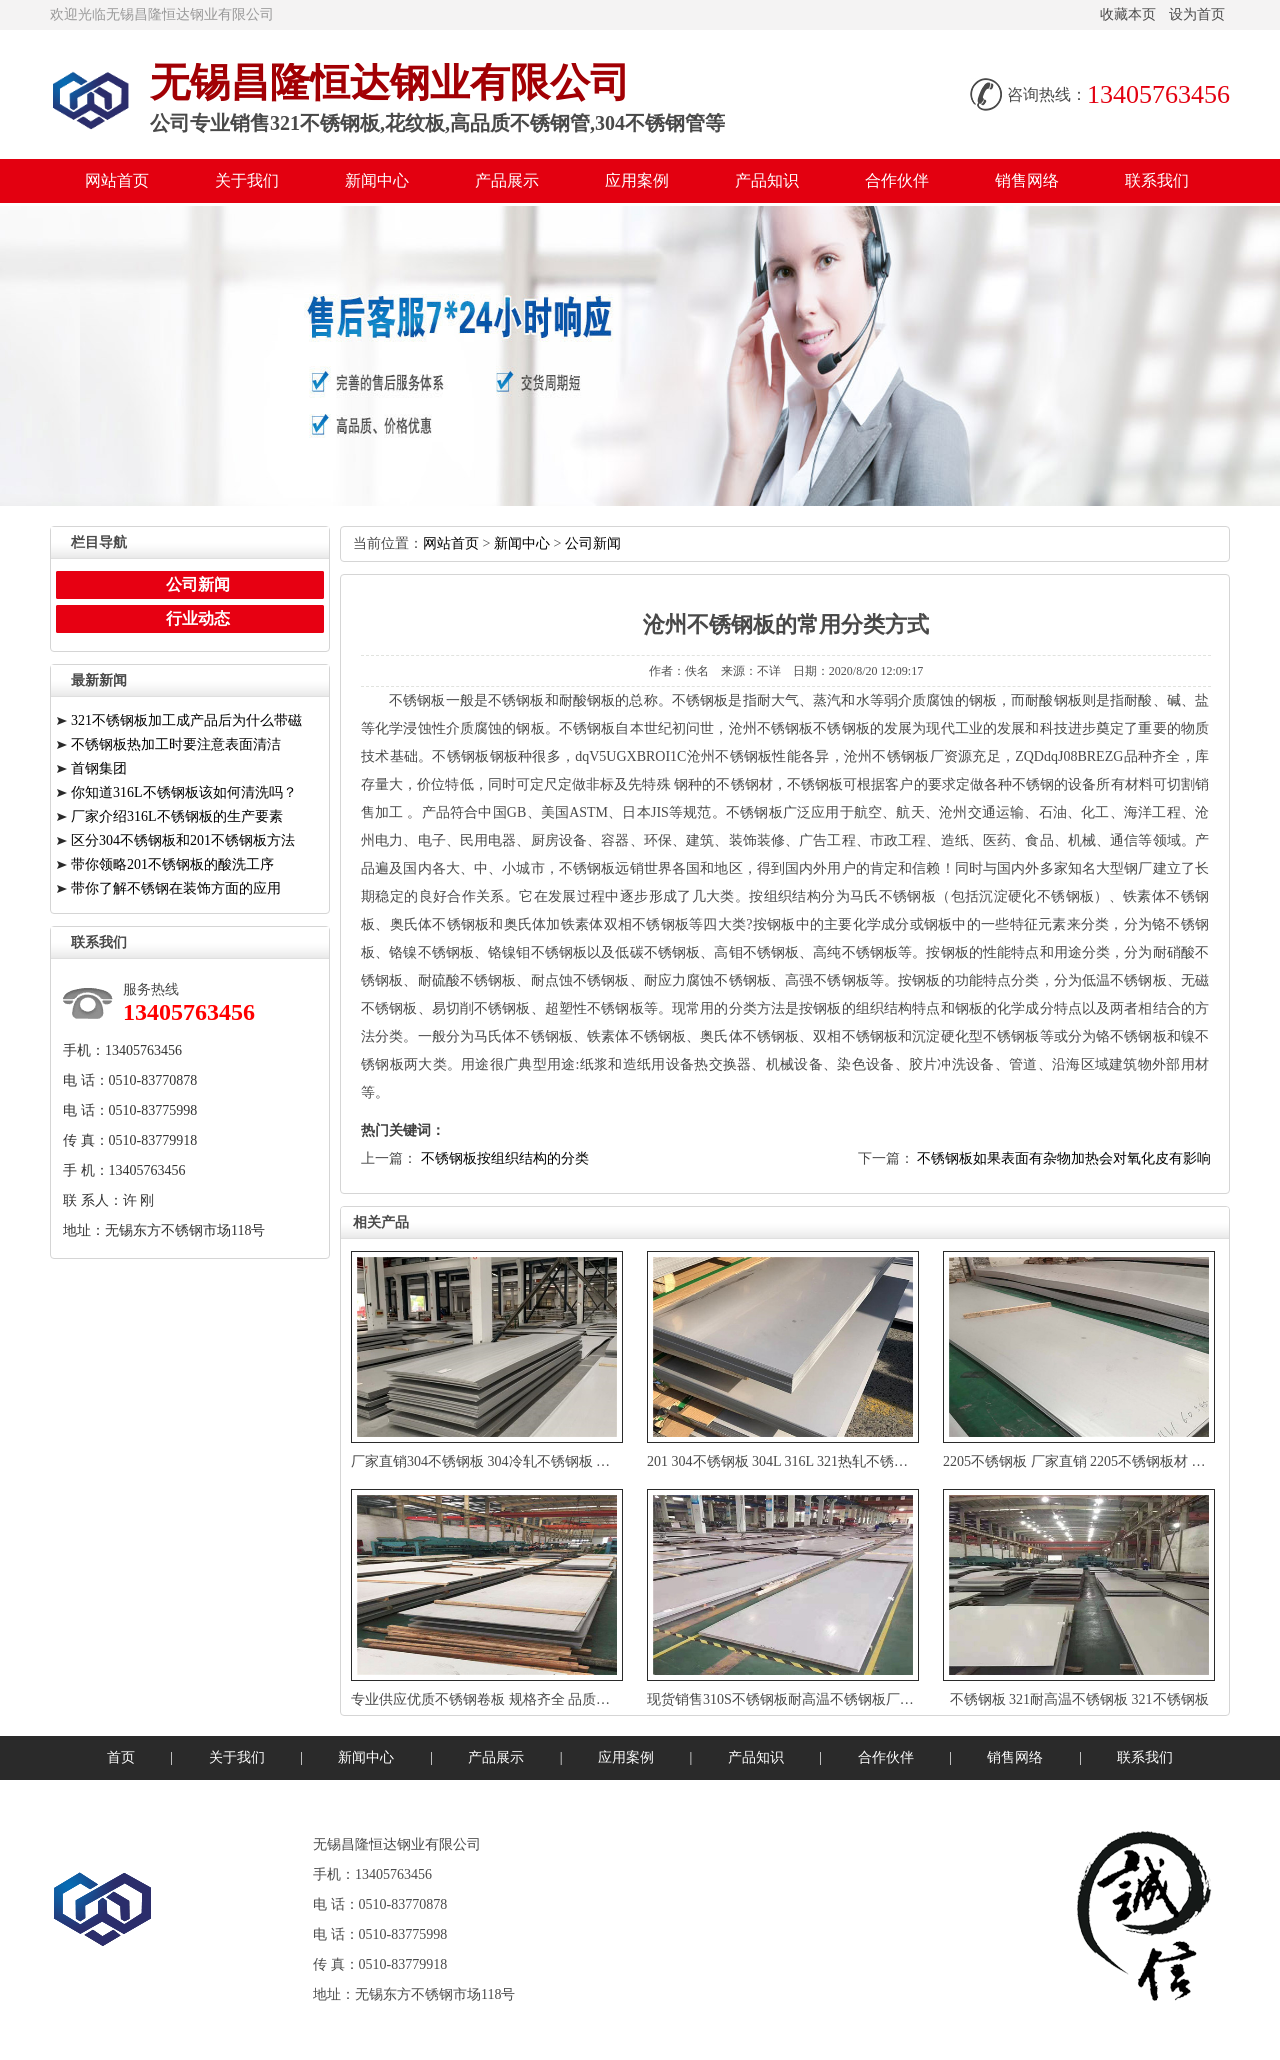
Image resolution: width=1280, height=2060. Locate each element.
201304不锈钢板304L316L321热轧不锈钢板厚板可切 (814, 1461)
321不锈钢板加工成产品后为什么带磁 (186, 720)
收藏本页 (1128, 14)
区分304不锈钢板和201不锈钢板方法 (183, 840)
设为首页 (1197, 14)
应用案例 (637, 180)
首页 (121, 1757)
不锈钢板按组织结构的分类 (505, 1158)
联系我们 (1157, 180)
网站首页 (117, 180)
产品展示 (507, 180)
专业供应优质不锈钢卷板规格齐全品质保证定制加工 (515, 1699)
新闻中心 (377, 180)
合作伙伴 (897, 180)
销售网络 (1027, 180)
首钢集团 (99, 768)
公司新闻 (593, 543)
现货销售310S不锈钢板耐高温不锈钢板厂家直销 (794, 1699)
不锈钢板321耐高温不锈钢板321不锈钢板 (1079, 1699)
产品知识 (767, 180)
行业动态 (198, 618)
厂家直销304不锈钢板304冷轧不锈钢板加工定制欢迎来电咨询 (545, 1461)
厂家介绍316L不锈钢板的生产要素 (177, 816)
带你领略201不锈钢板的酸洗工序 (172, 864)
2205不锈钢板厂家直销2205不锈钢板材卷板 (1081, 1461)
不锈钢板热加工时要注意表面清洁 (176, 744)
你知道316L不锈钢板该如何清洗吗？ (184, 792)
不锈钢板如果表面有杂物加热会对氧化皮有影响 (1064, 1158)
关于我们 (247, 180)
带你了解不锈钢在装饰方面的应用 (176, 888)
